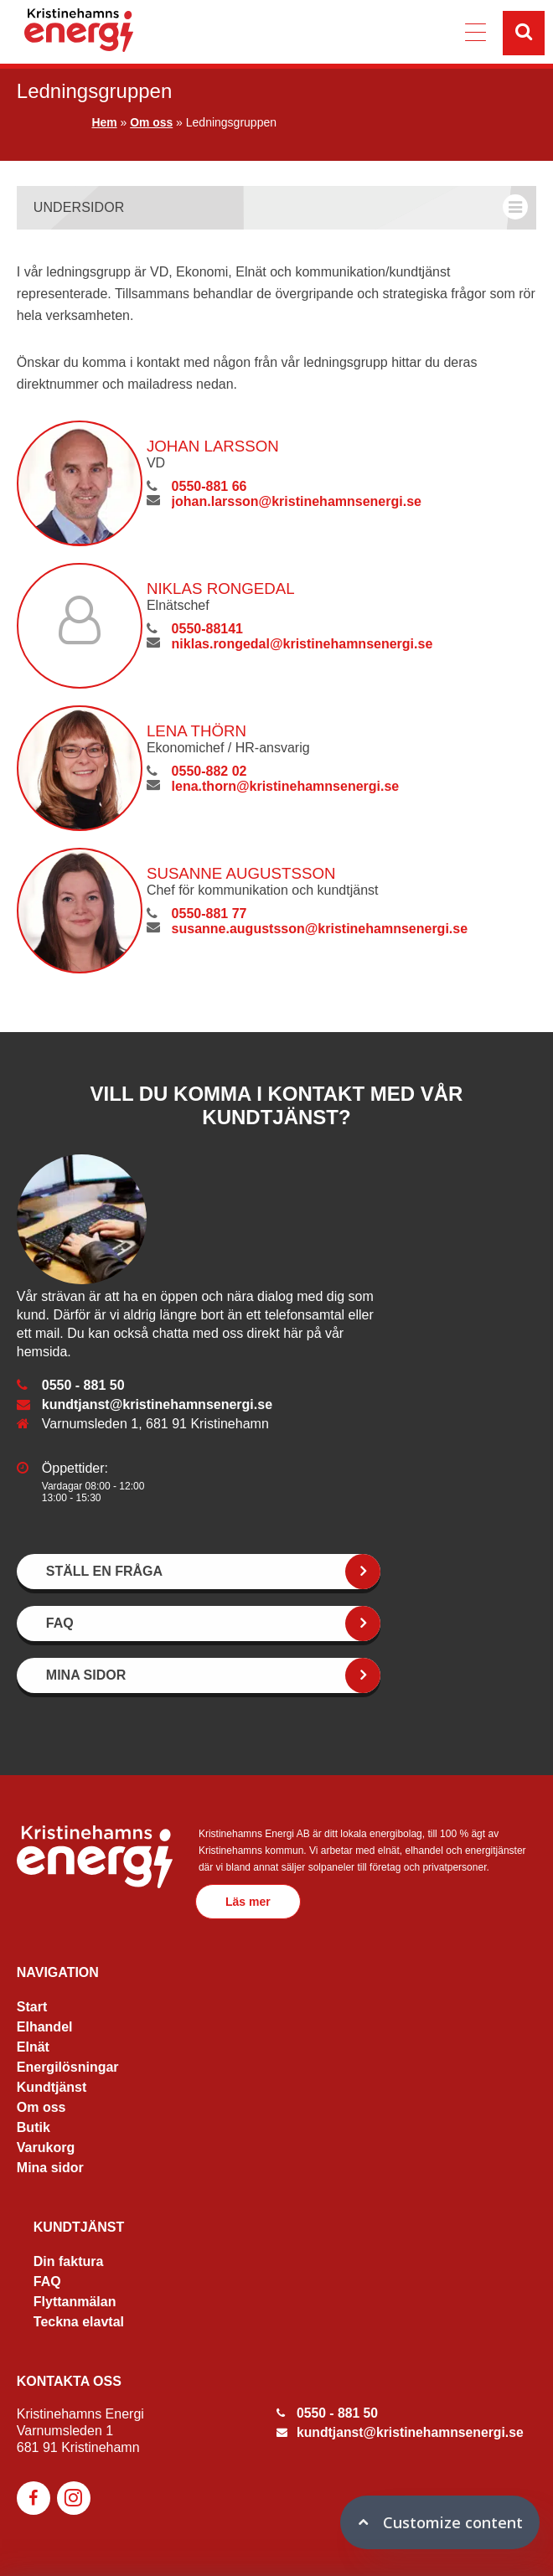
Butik (33, 2127)
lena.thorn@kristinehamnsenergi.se (284, 786)
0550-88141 (205, 629)
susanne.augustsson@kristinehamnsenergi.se (318, 928)
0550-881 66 (207, 486)
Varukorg (46, 2147)
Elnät (33, 2047)
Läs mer (251, 1901)
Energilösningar (68, 2067)
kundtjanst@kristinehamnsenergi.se (157, 1404)
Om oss (151, 122)
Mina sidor (50, 2167)
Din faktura (69, 2261)
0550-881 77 (207, 913)
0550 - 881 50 (83, 1385)
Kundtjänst (52, 2087)
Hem (103, 122)
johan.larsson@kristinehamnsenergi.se (295, 501)
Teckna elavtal (79, 2322)
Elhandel (45, 2027)
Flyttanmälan (75, 2302)
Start (32, 2007)
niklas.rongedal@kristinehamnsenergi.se (301, 644)
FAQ (47, 2281)
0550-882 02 (207, 771)
